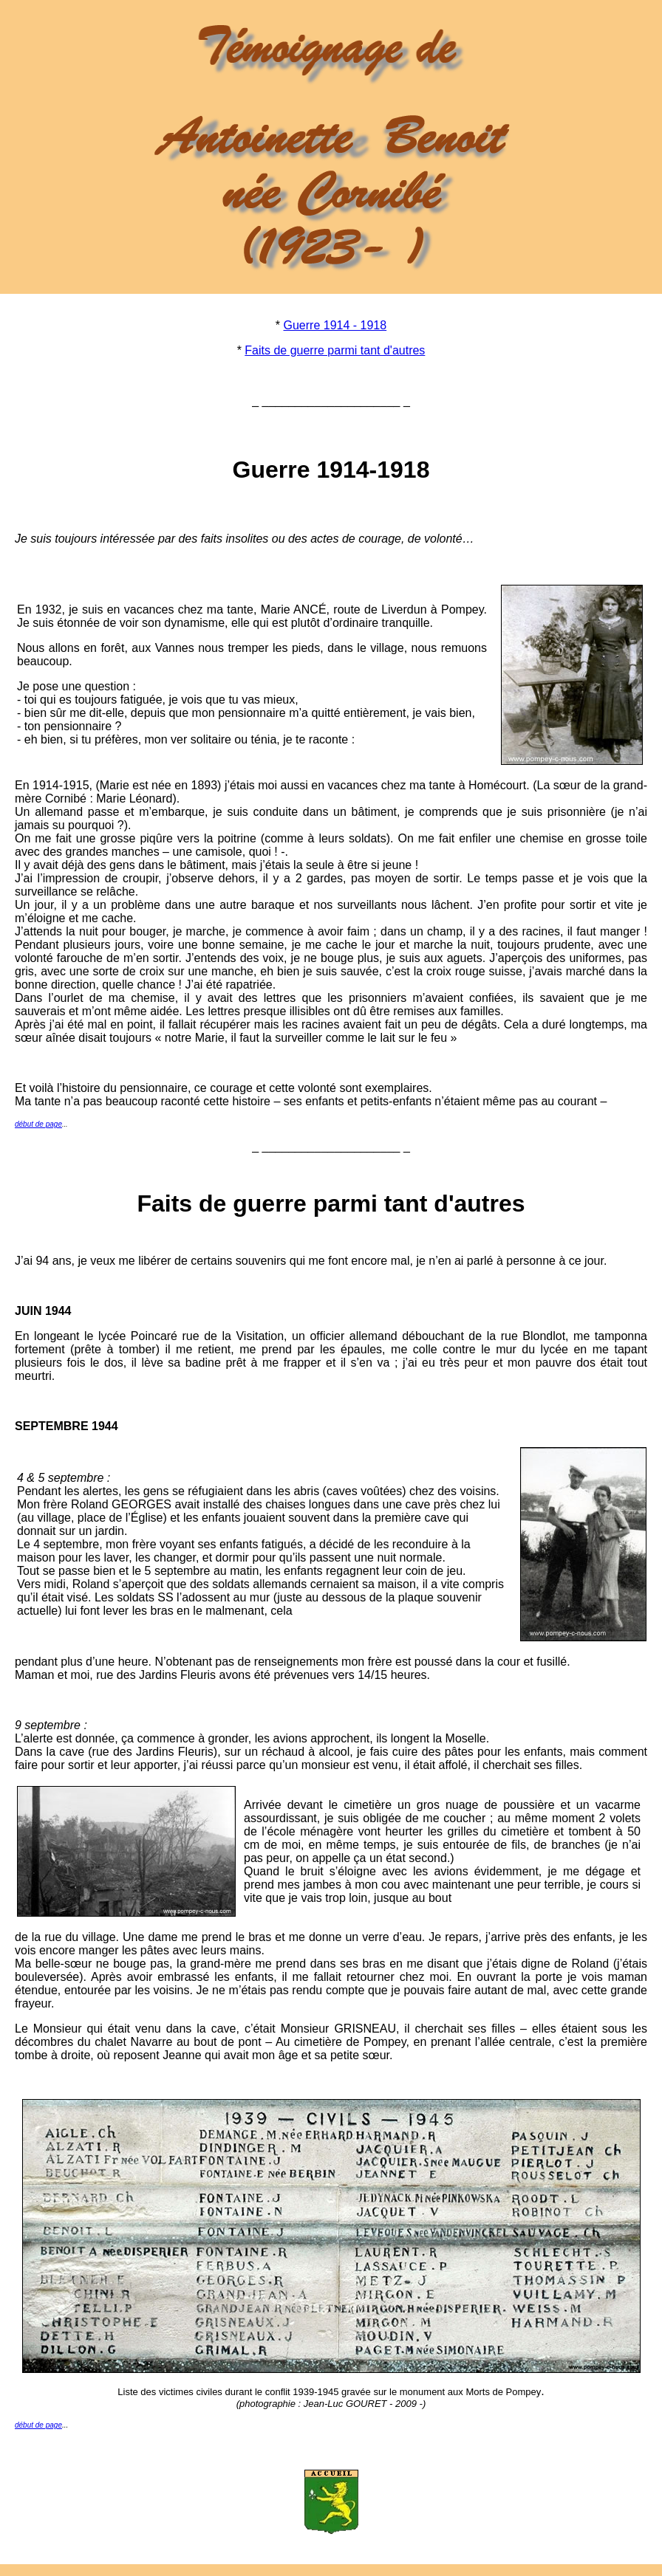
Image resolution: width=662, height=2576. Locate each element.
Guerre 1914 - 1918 (335, 325)
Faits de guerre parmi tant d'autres (335, 350)
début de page (38, 1124)
